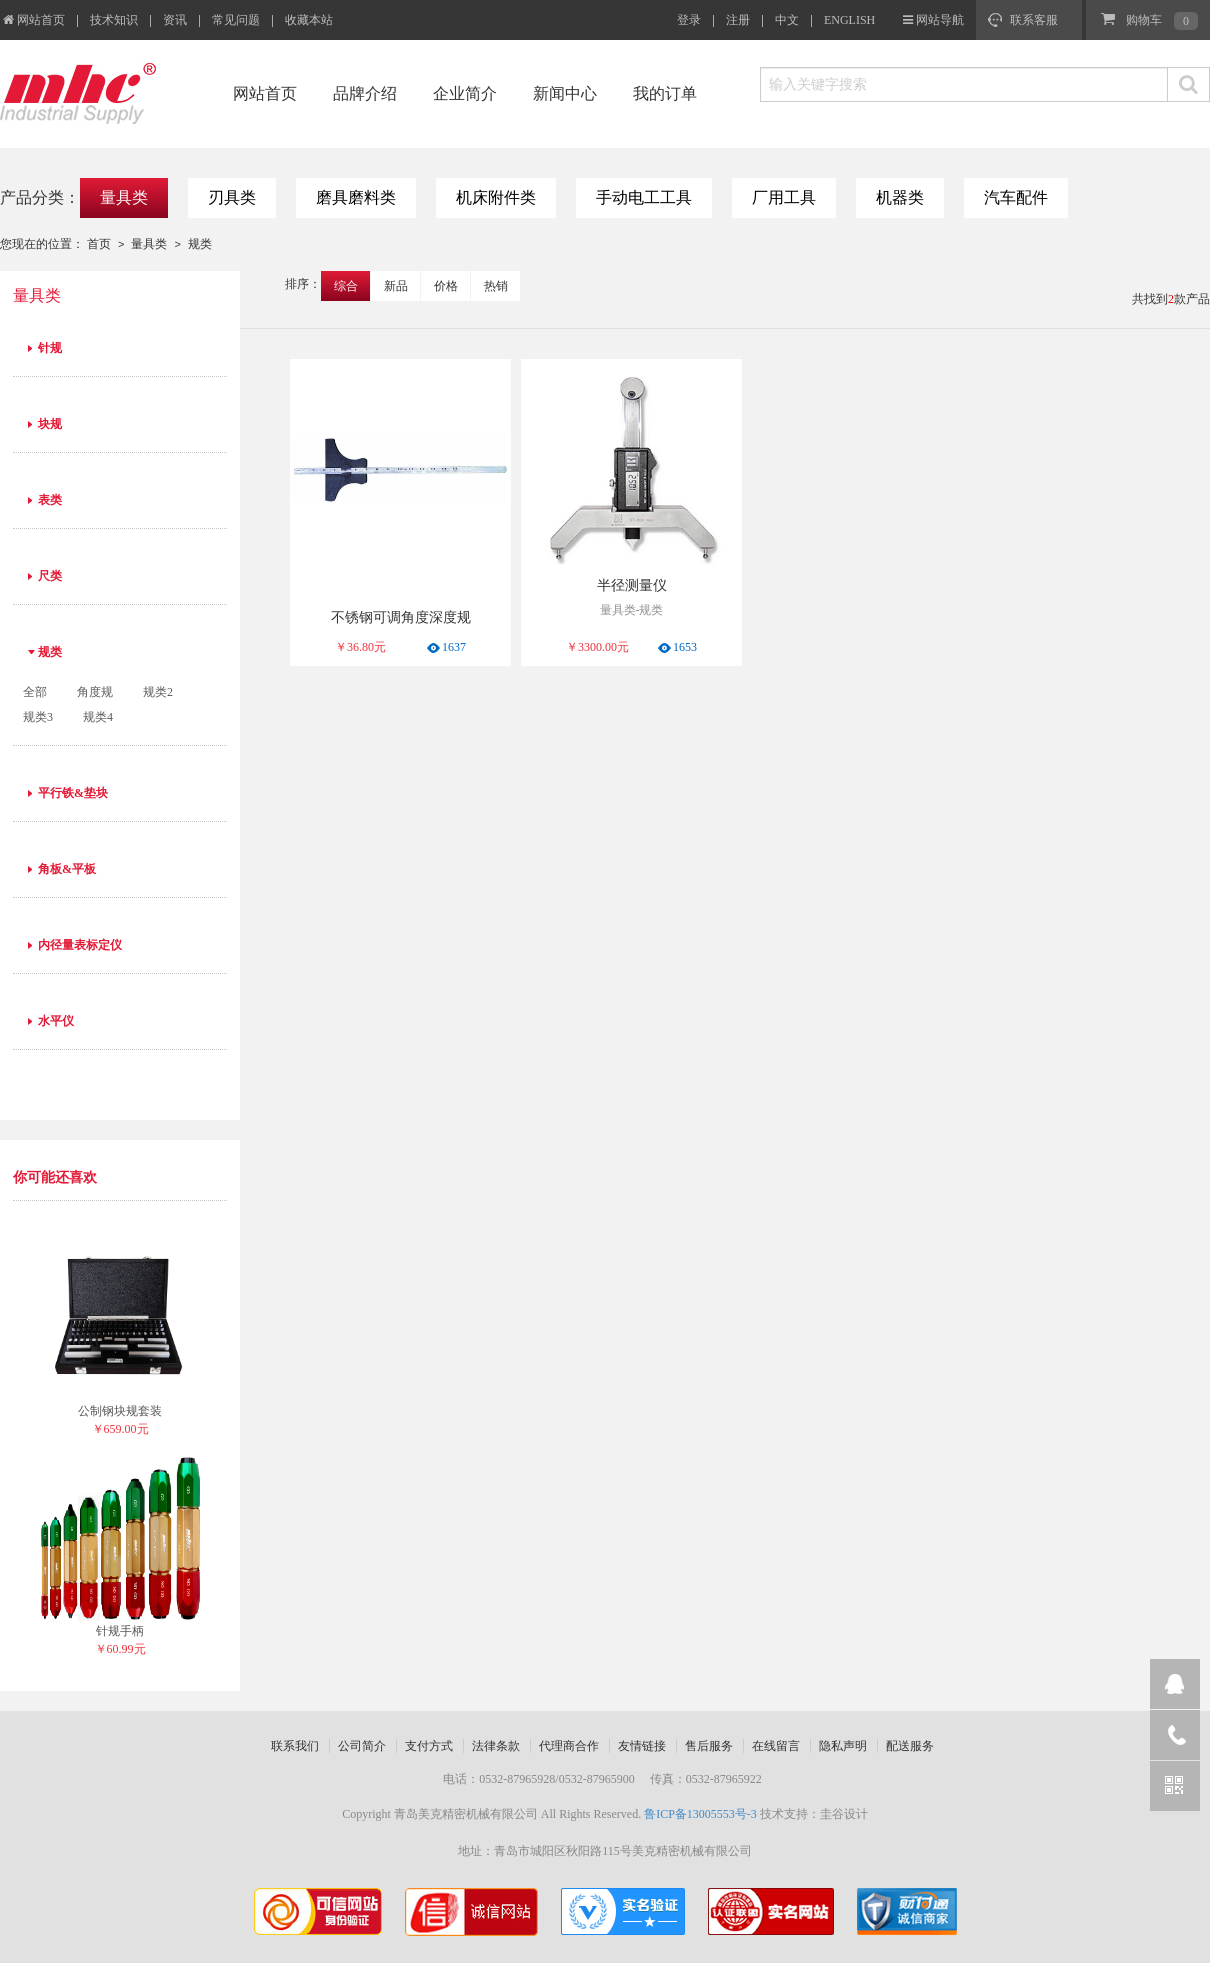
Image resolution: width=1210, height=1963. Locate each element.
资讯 (175, 20)
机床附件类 (496, 197)
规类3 (38, 717)
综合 (346, 286)
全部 (35, 692)
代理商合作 (569, 1746)
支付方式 (429, 1746)
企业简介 (465, 93)
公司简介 (362, 1746)
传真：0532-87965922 (706, 1779)
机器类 (900, 197)
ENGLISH (849, 20)
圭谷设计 (844, 1814)
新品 (396, 286)
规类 (200, 244)
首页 (99, 244)
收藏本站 (309, 20)
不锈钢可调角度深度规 (401, 617)
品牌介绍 (365, 93)
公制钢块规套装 (120, 1411)
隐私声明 (843, 1746)
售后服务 (709, 1746)
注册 (738, 20)
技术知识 (114, 20)
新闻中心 (565, 93)
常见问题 (236, 20)
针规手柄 (120, 1631)
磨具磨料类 (356, 197)
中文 (787, 20)
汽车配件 (1016, 197)
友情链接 (642, 1746)
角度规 (95, 692)
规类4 (98, 717)
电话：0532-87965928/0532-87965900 (538, 1779)
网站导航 (940, 20)
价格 (446, 286)
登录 (689, 20)
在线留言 (776, 1746)
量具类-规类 (632, 610)
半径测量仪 (632, 585)
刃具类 (232, 197)
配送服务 (910, 1746)
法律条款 (496, 1746)
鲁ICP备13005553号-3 (700, 1814)
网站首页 (32, 20)
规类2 (158, 692)
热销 (496, 286)
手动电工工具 (644, 197)
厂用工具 (784, 197)
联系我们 (295, 1746)
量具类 (124, 197)
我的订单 (665, 93)
